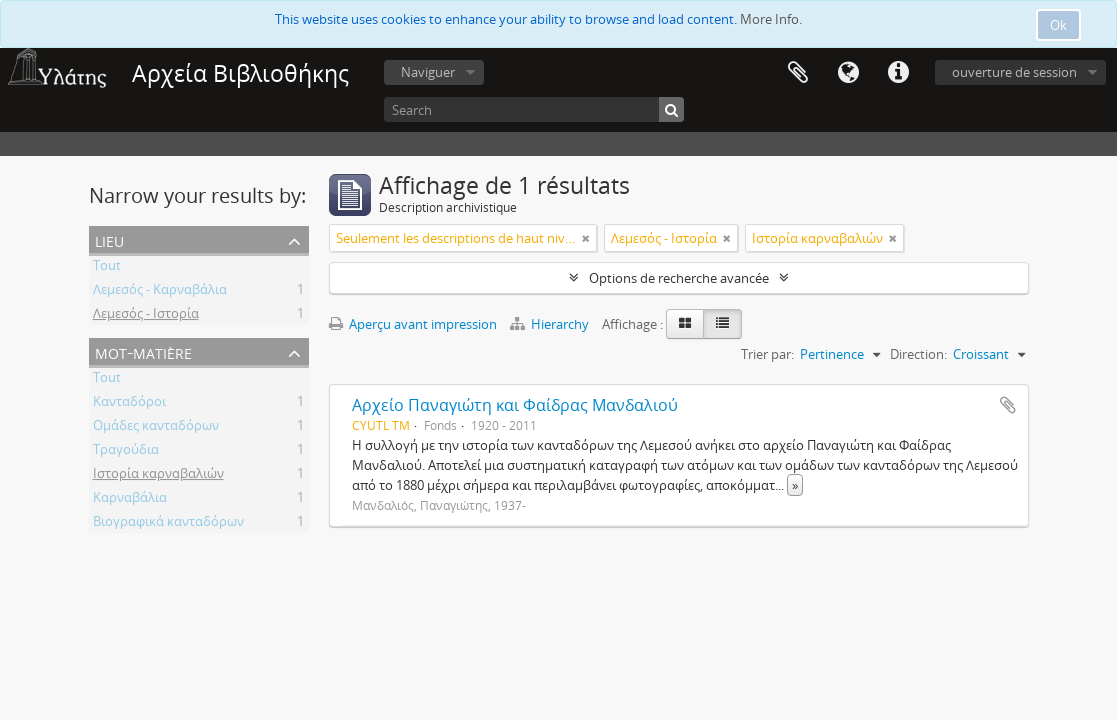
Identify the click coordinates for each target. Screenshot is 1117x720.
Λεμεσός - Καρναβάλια (160, 292)
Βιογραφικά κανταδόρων (168, 524)
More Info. (771, 19)
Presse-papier (798, 73)
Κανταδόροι (129, 404)
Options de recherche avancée (679, 278)
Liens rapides (898, 73)
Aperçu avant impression (413, 324)
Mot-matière (143, 351)
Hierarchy (551, 324)
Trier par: (767, 354)
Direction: (918, 354)
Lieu (109, 239)
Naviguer (428, 72)
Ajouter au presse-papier (1008, 405)
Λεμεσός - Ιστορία (146, 316)
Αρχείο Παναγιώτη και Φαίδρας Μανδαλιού (515, 405)
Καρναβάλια (130, 500)
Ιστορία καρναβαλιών (158, 476)
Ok (1058, 25)
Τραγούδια (126, 452)
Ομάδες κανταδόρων (156, 428)
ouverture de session (1014, 72)
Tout (107, 268)
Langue (848, 73)
